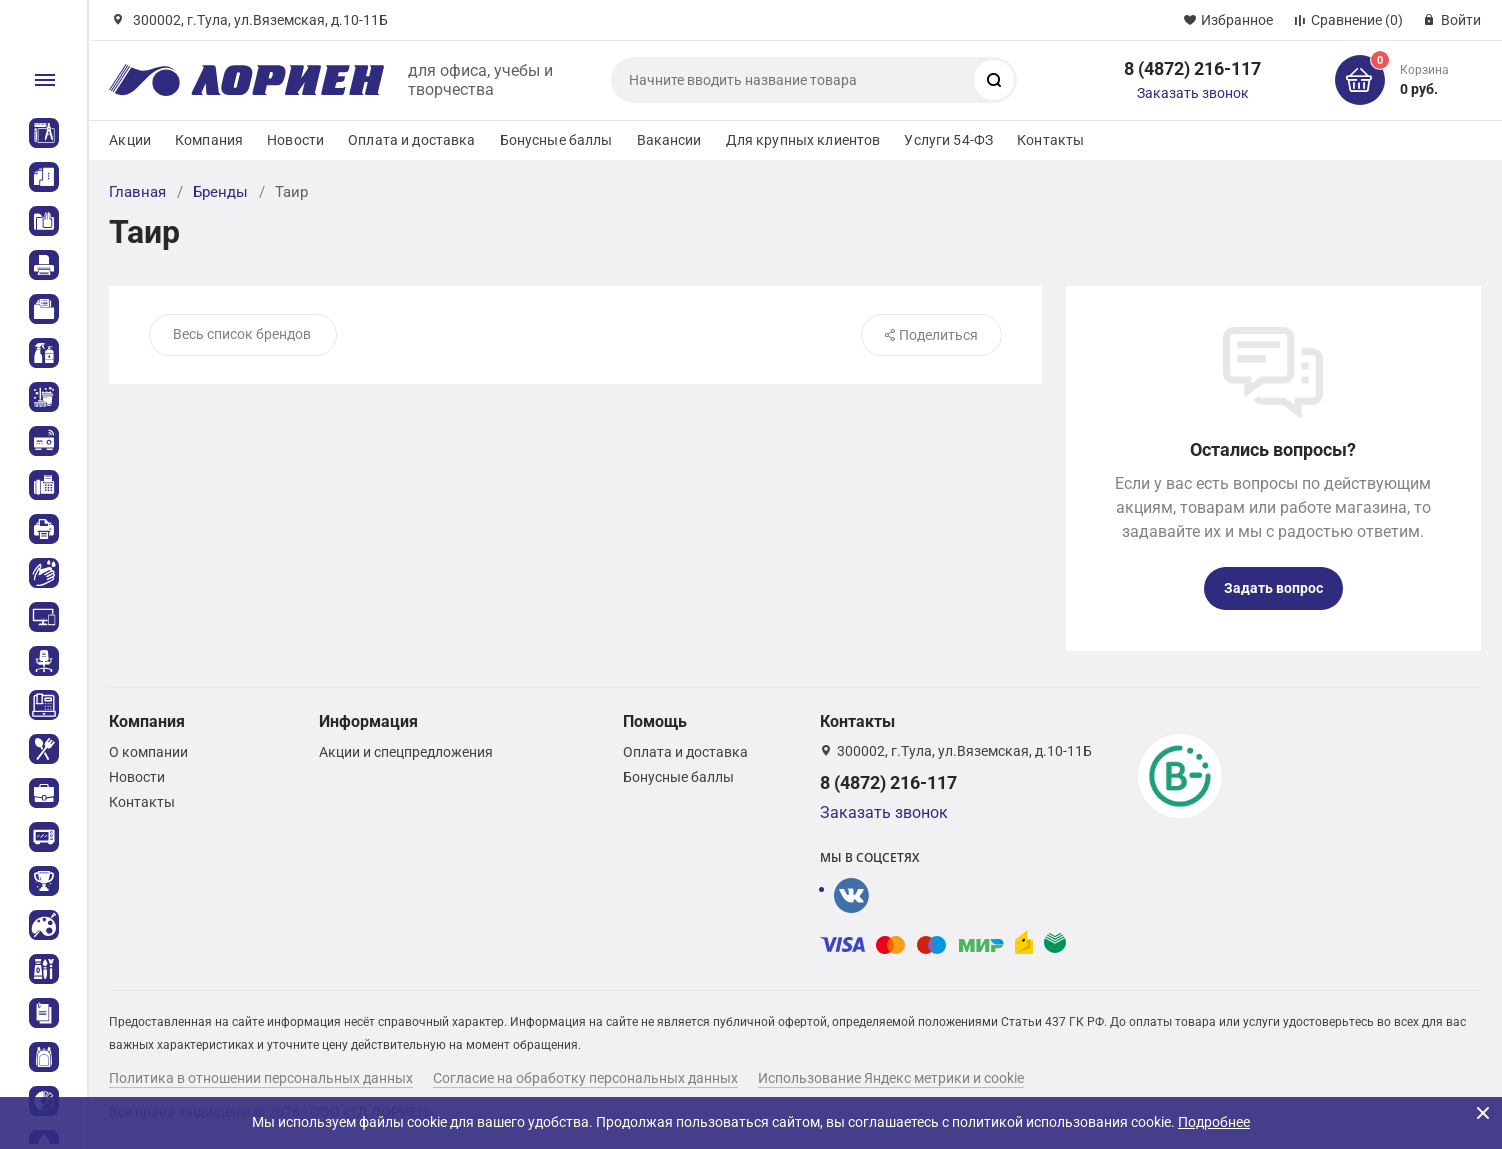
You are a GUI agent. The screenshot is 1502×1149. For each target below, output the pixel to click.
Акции (130, 140)
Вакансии (669, 140)
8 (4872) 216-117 (1192, 68)
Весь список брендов (242, 334)
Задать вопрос (1273, 588)
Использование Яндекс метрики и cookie (891, 1078)
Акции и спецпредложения (406, 752)
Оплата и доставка (411, 140)
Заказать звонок (1193, 93)
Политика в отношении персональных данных (261, 1078)
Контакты (1050, 140)
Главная (137, 192)
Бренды (220, 192)
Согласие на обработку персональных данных (585, 1078)
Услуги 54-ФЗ (948, 140)
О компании (148, 752)
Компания (209, 140)
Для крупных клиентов (803, 140)
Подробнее (1214, 1122)
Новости (295, 140)
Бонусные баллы (556, 140)
